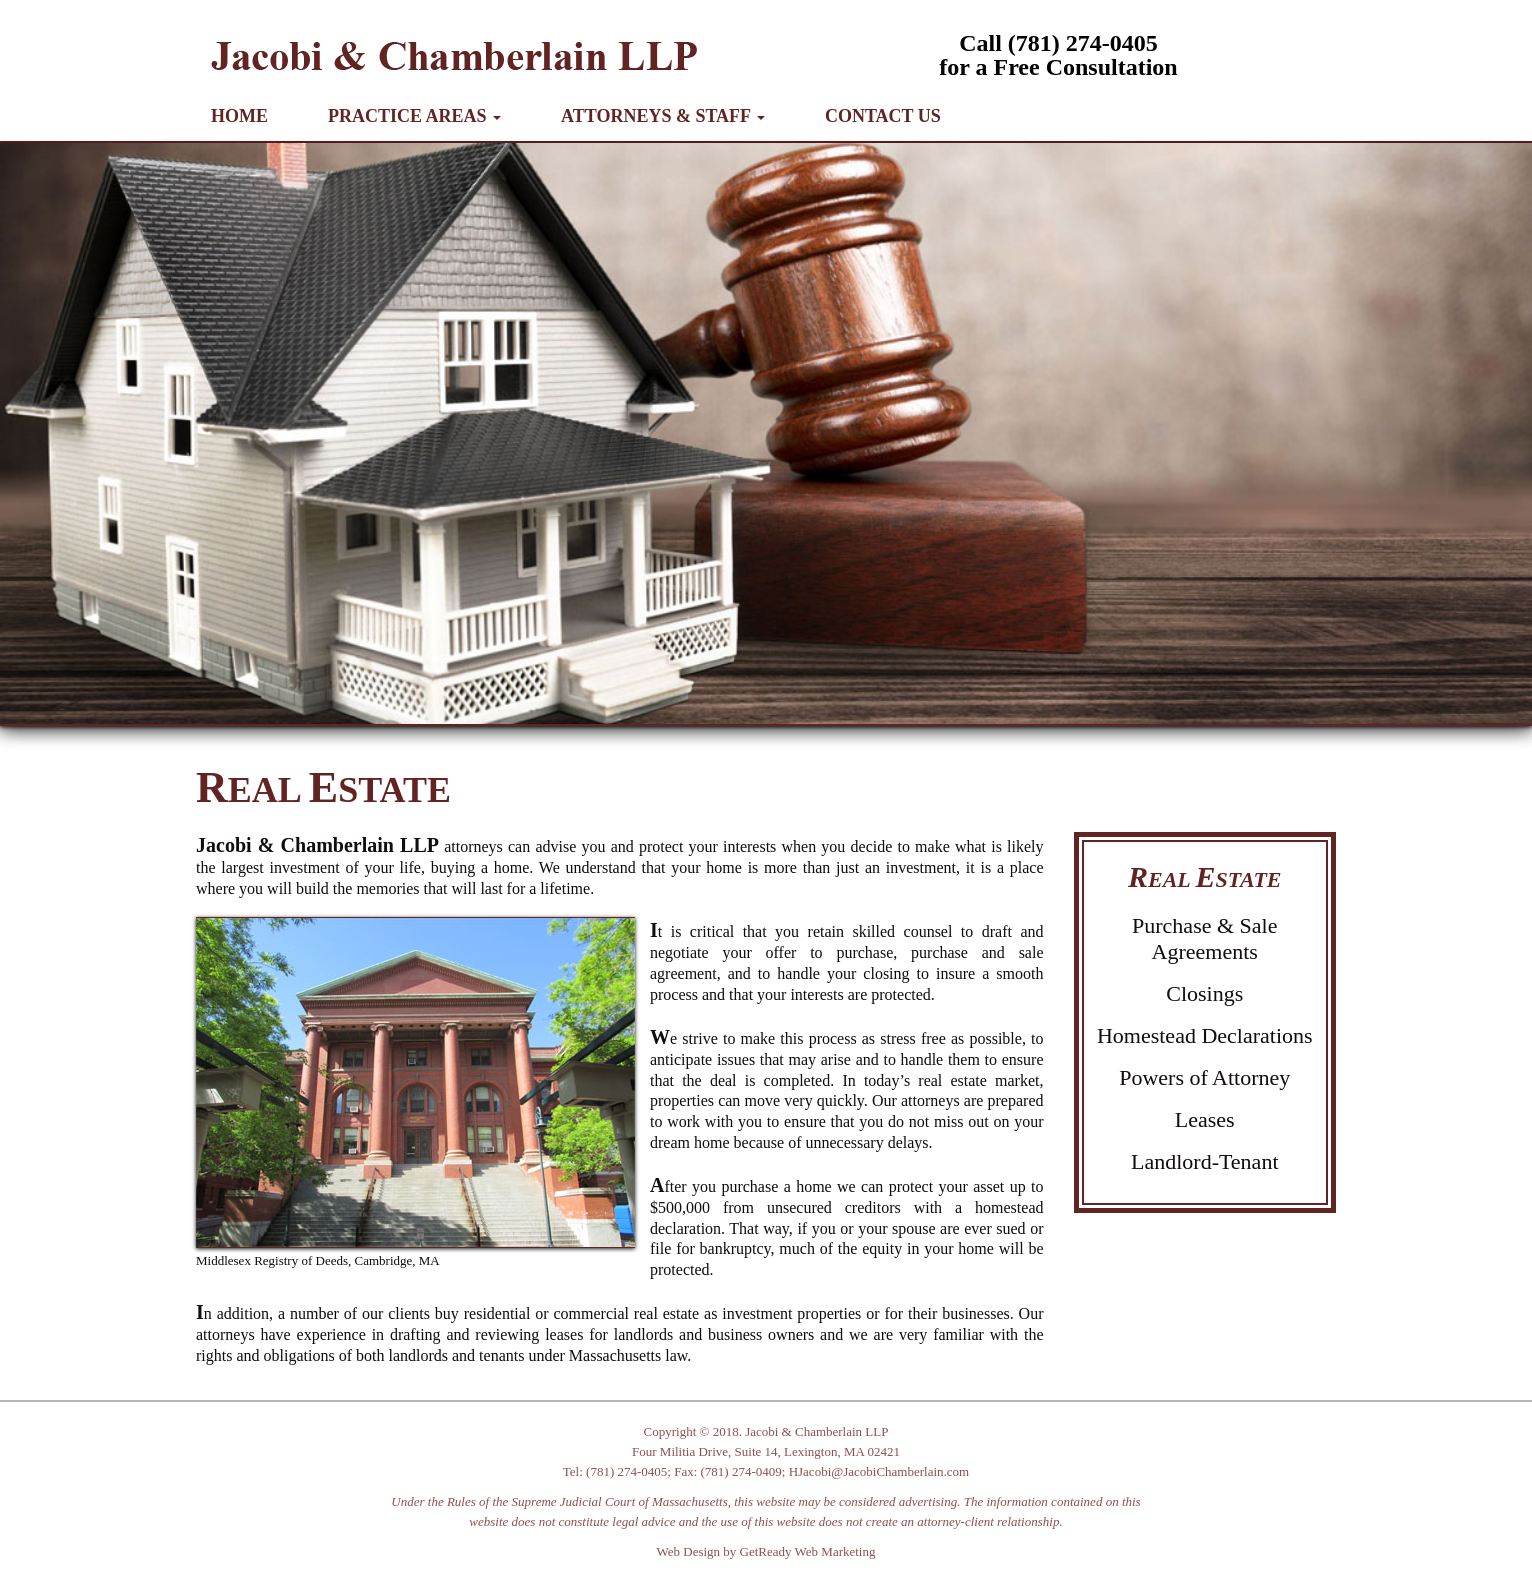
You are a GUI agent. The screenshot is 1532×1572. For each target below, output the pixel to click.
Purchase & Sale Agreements (1204, 938)
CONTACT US (883, 116)
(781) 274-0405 (626, 1471)
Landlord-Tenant (1205, 1161)
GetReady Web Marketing (808, 1551)
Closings (1204, 993)
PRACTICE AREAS (414, 116)
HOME (239, 116)
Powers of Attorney (1204, 1077)
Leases (1205, 1119)
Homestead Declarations (1205, 1035)
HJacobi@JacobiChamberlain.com (879, 1471)
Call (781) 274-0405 (1058, 43)
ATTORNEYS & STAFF (663, 116)
